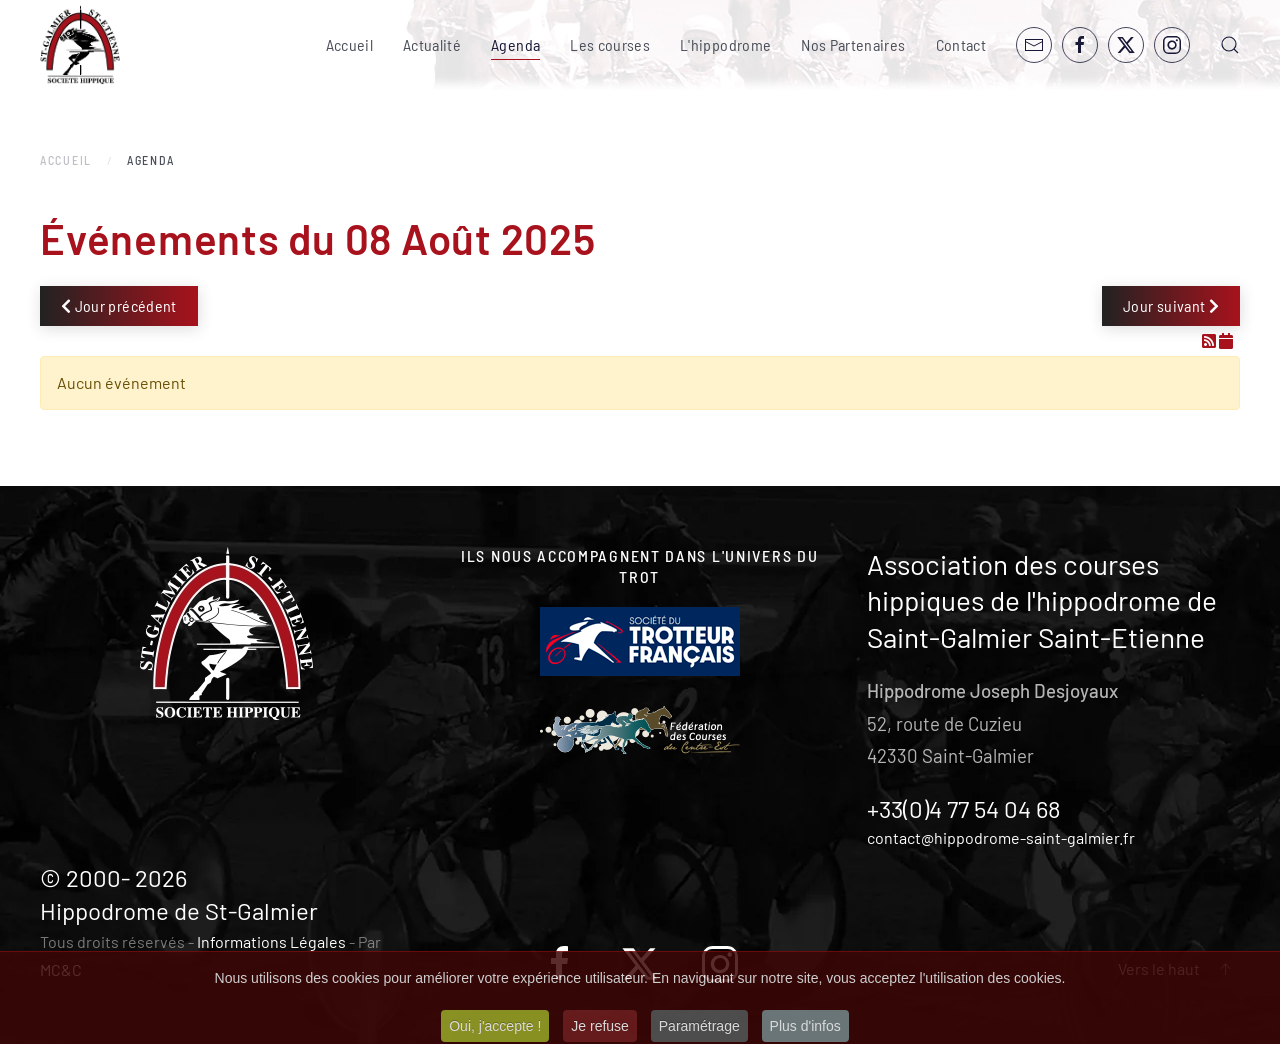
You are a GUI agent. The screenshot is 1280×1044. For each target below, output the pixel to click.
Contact (961, 44)
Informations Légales (271, 941)
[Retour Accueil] (80, 45)
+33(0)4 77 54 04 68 (964, 808)
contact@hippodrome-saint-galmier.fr (1001, 837)
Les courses (610, 44)
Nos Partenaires (853, 44)
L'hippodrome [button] (725, 44)
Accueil (349, 44)
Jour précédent (119, 305)
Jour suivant (1171, 305)
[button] (1230, 45)
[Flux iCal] (1226, 340)
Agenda (515, 44)
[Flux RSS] (1210, 340)
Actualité (432, 44)
